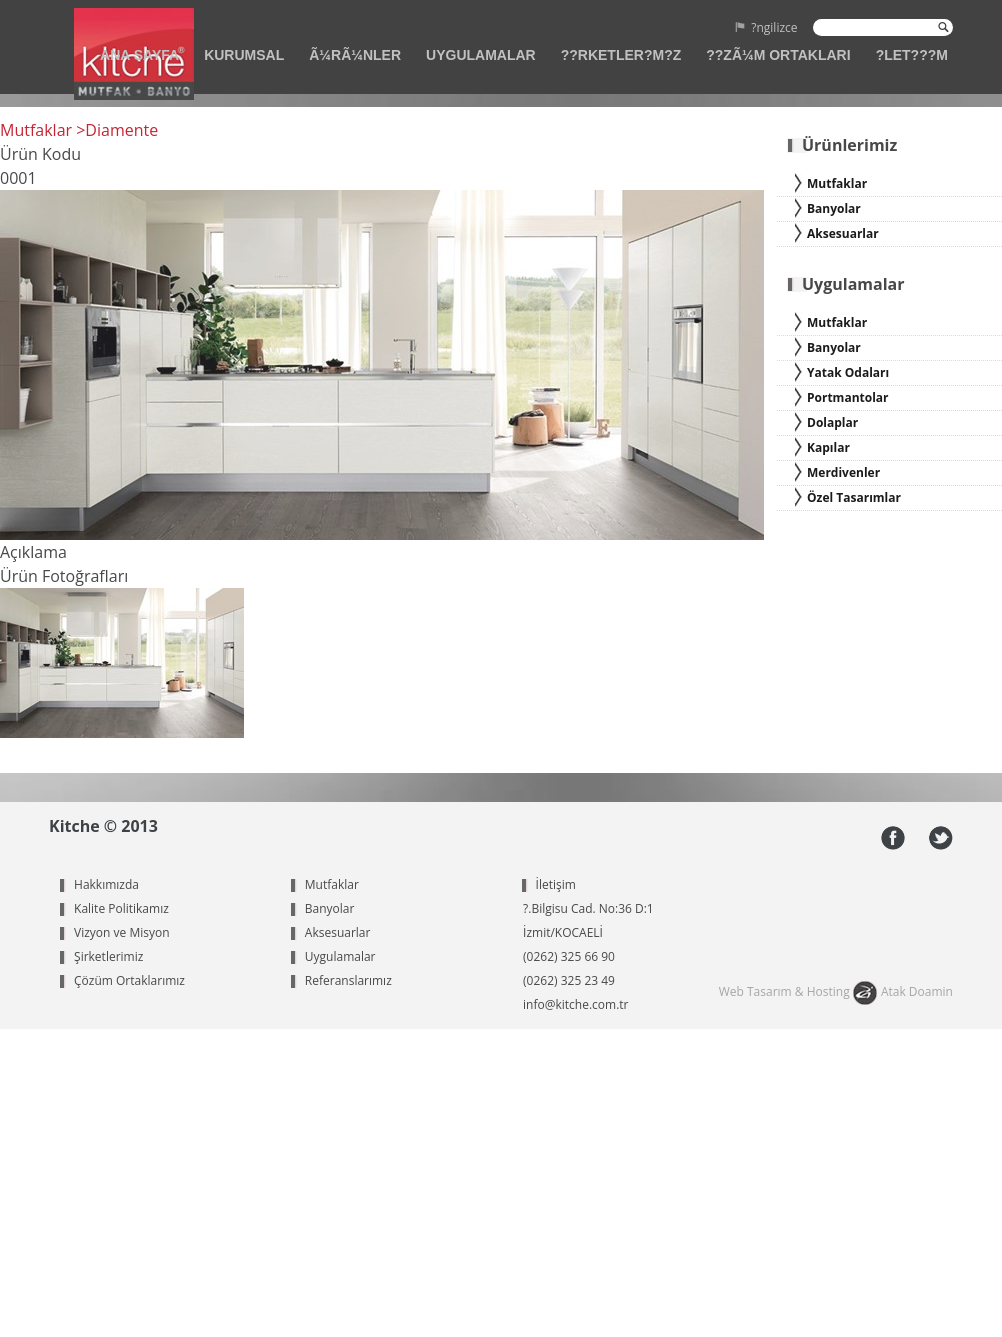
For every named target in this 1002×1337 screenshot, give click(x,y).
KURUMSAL (244, 55)
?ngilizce (774, 29)
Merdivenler (843, 472)
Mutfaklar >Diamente (79, 130)
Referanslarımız (348, 980)
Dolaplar (832, 422)
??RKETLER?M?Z (621, 55)
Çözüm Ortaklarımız (129, 980)
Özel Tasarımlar (854, 497)
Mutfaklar (837, 183)
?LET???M (912, 55)
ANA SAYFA (139, 55)
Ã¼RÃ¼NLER (355, 55)
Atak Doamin (917, 991)
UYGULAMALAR (481, 55)
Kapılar (828, 447)
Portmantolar (848, 397)
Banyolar (834, 208)
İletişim (556, 884)
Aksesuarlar (843, 233)
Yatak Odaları (848, 372)
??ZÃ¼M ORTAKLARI (778, 55)
